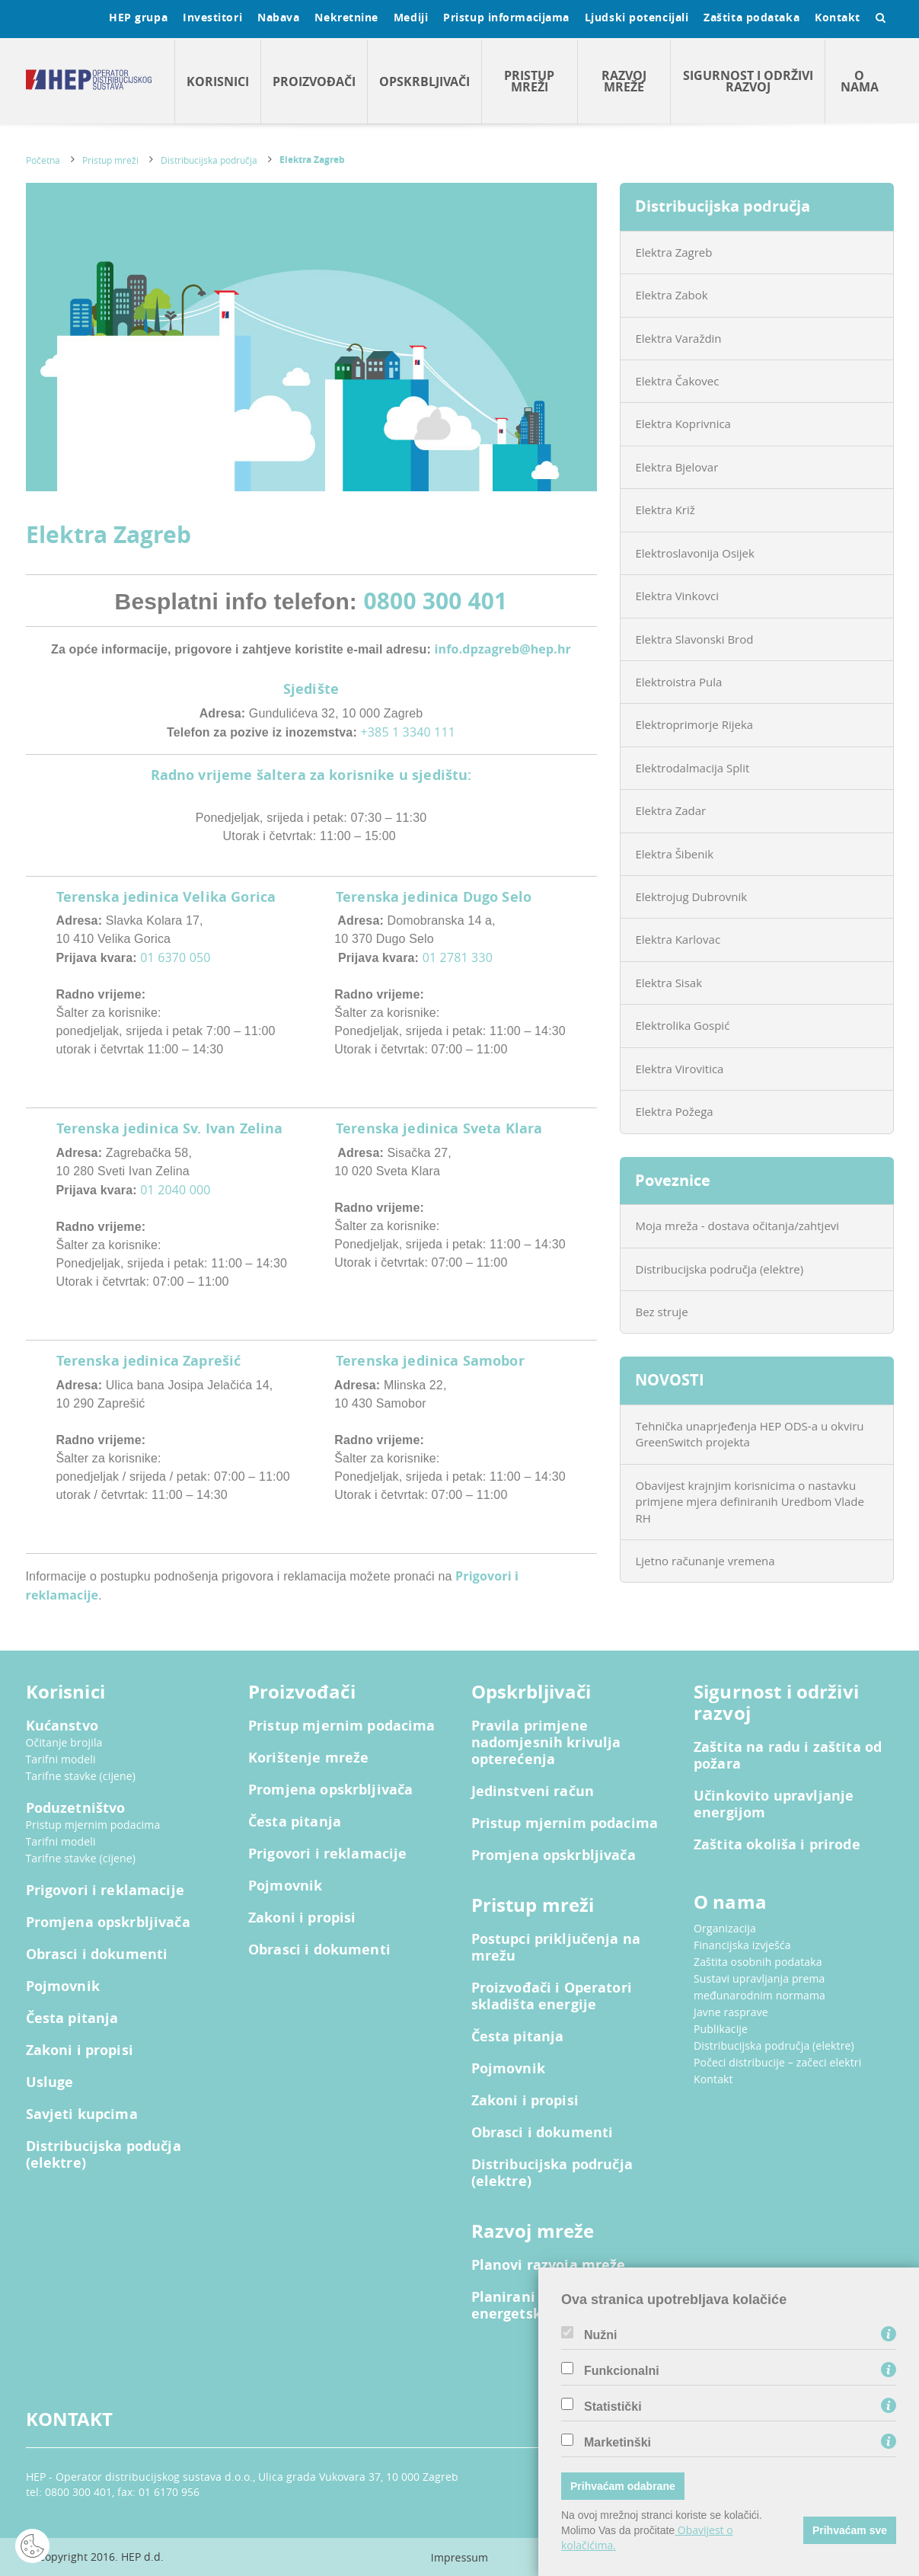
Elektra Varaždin (679, 338)
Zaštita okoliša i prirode (777, 1844)
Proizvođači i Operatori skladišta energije (551, 1996)
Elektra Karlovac (678, 939)
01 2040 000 (175, 1189)
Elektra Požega (674, 1111)
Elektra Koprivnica (683, 423)
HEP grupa (138, 17)
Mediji (411, 17)
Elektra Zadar (671, 810)
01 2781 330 (458, 957)
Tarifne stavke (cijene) (81, 1776)
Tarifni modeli (61, 1759)
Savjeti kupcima (82, 2114)
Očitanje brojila (64, 1742)
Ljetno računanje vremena (705, 1560)
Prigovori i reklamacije (105, 1890)
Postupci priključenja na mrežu (556, 1947)
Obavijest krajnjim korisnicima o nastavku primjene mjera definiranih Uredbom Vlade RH (750, 1502)
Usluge (50, 2082)
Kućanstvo (62, 1726)
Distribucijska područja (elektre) (720, 1269)
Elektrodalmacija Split (693, 767)
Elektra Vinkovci (677, 595)
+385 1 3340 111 (407, 732)
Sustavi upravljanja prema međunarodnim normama (759, 1986)
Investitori (212, 17)
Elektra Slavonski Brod (695, 639)
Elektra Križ (665, 509)
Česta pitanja (72, 2018)
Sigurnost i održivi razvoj (748, 81)
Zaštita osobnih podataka (758, 1961)
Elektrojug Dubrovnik (692, 896)
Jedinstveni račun (533, 1791)
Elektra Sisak (669, 982)
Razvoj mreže (623, 81)
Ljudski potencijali (636, 17)
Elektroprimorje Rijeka (695, 724)
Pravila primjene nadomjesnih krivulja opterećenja (546, 1743)
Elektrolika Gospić (683, 1025)
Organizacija (725, 1928)
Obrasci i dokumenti (97, 1954)
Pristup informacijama (506, 17)
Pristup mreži (529, 81)
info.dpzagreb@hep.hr (503, 649)
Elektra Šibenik (675, 853)
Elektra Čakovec (678, 380)
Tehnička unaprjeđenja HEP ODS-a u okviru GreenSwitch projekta (750, 1433)
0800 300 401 (436, 600)
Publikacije (721, 2028)
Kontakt (837, 17)
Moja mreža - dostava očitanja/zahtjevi (738, 1225)
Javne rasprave (731, 2012)
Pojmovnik (63, 1986)
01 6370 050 (175, 957)
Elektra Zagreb (312, 159)
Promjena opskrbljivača (108, 1922)
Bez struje (662, 1311)
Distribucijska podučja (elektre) (103, 2155)
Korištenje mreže (308, 1758)
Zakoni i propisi (79, 2050)
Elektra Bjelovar (677, 467)
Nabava (278, 17)
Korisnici (218, 81)
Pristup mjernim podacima (93, 1824)
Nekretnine (346, 17)
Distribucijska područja (209, 160)
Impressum (459, 2557)
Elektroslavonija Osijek (695, 553)
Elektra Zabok (672, 294)
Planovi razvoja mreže (548, 2265)
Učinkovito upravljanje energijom (774, 1804)
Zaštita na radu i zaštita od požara (788, 1755)
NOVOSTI (669, 1379)
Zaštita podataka (751, 17)
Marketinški (617, 2443)
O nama (860, 81)
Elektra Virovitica (680, 1068)
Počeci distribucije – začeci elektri (777, 2062)
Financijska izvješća (742, 1945)
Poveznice (672, 1180)
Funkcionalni (621, 2371)
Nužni (600, 2335)
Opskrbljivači (424, 81)
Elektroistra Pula (679, 681)
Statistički (613, 2407)
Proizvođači (314, 81)
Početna (43, 160)
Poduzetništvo (76, 1808)
